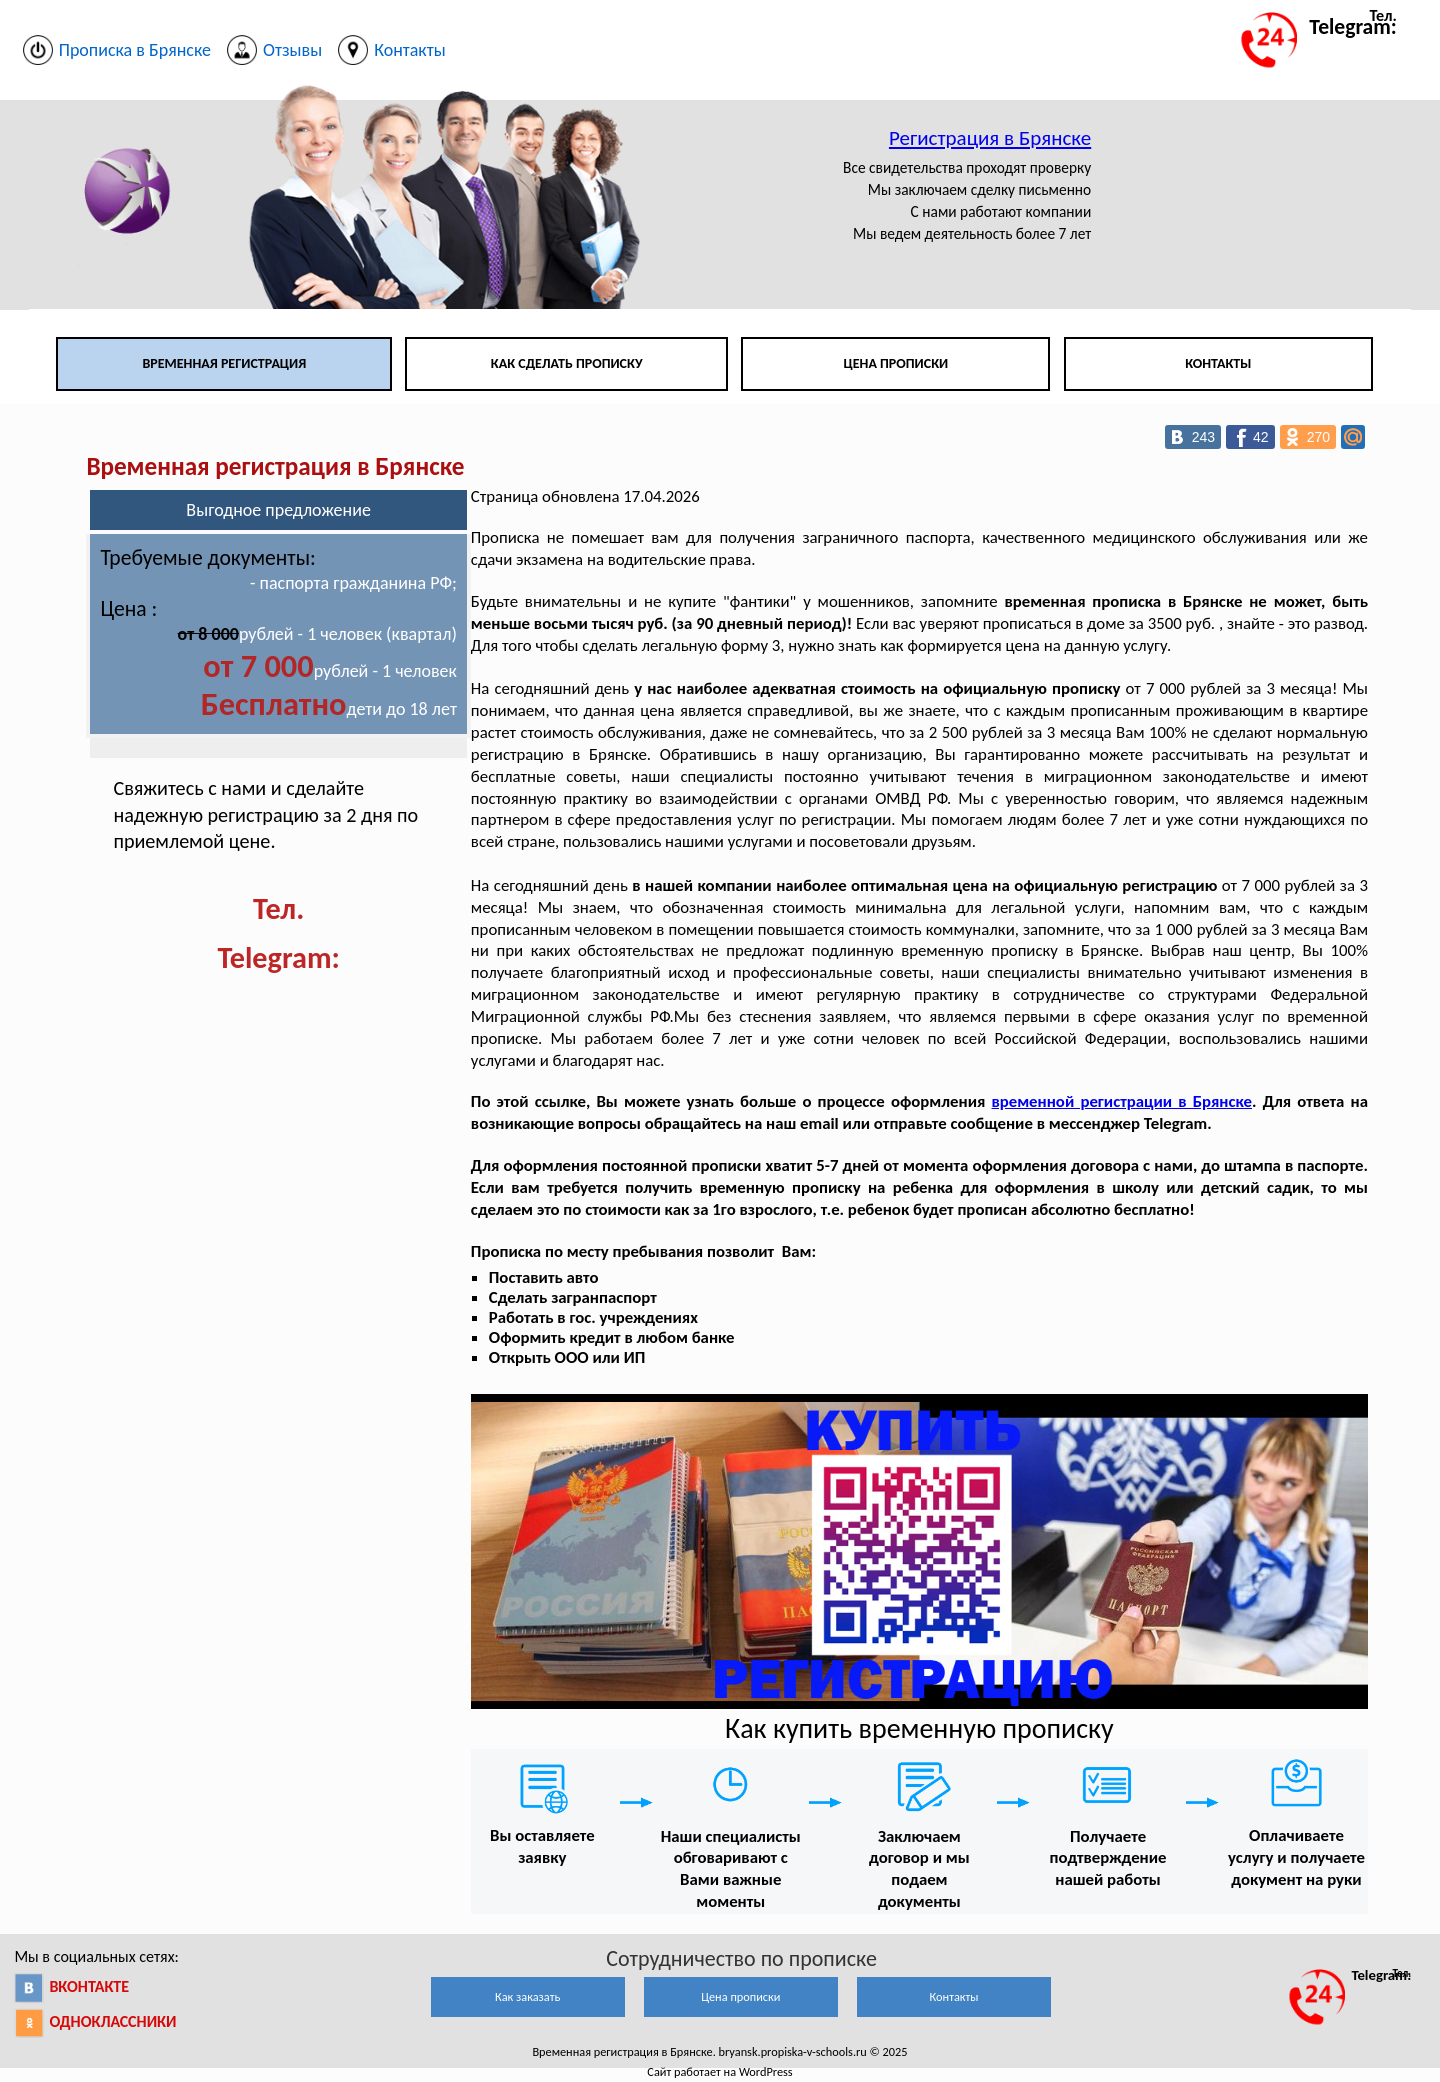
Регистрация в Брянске (990, 138)
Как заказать (527, 1996)
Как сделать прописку (567, 363)
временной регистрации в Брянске (1122, 1101)
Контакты (1218, 363)
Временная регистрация (224, 363)
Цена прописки (896, 363)
